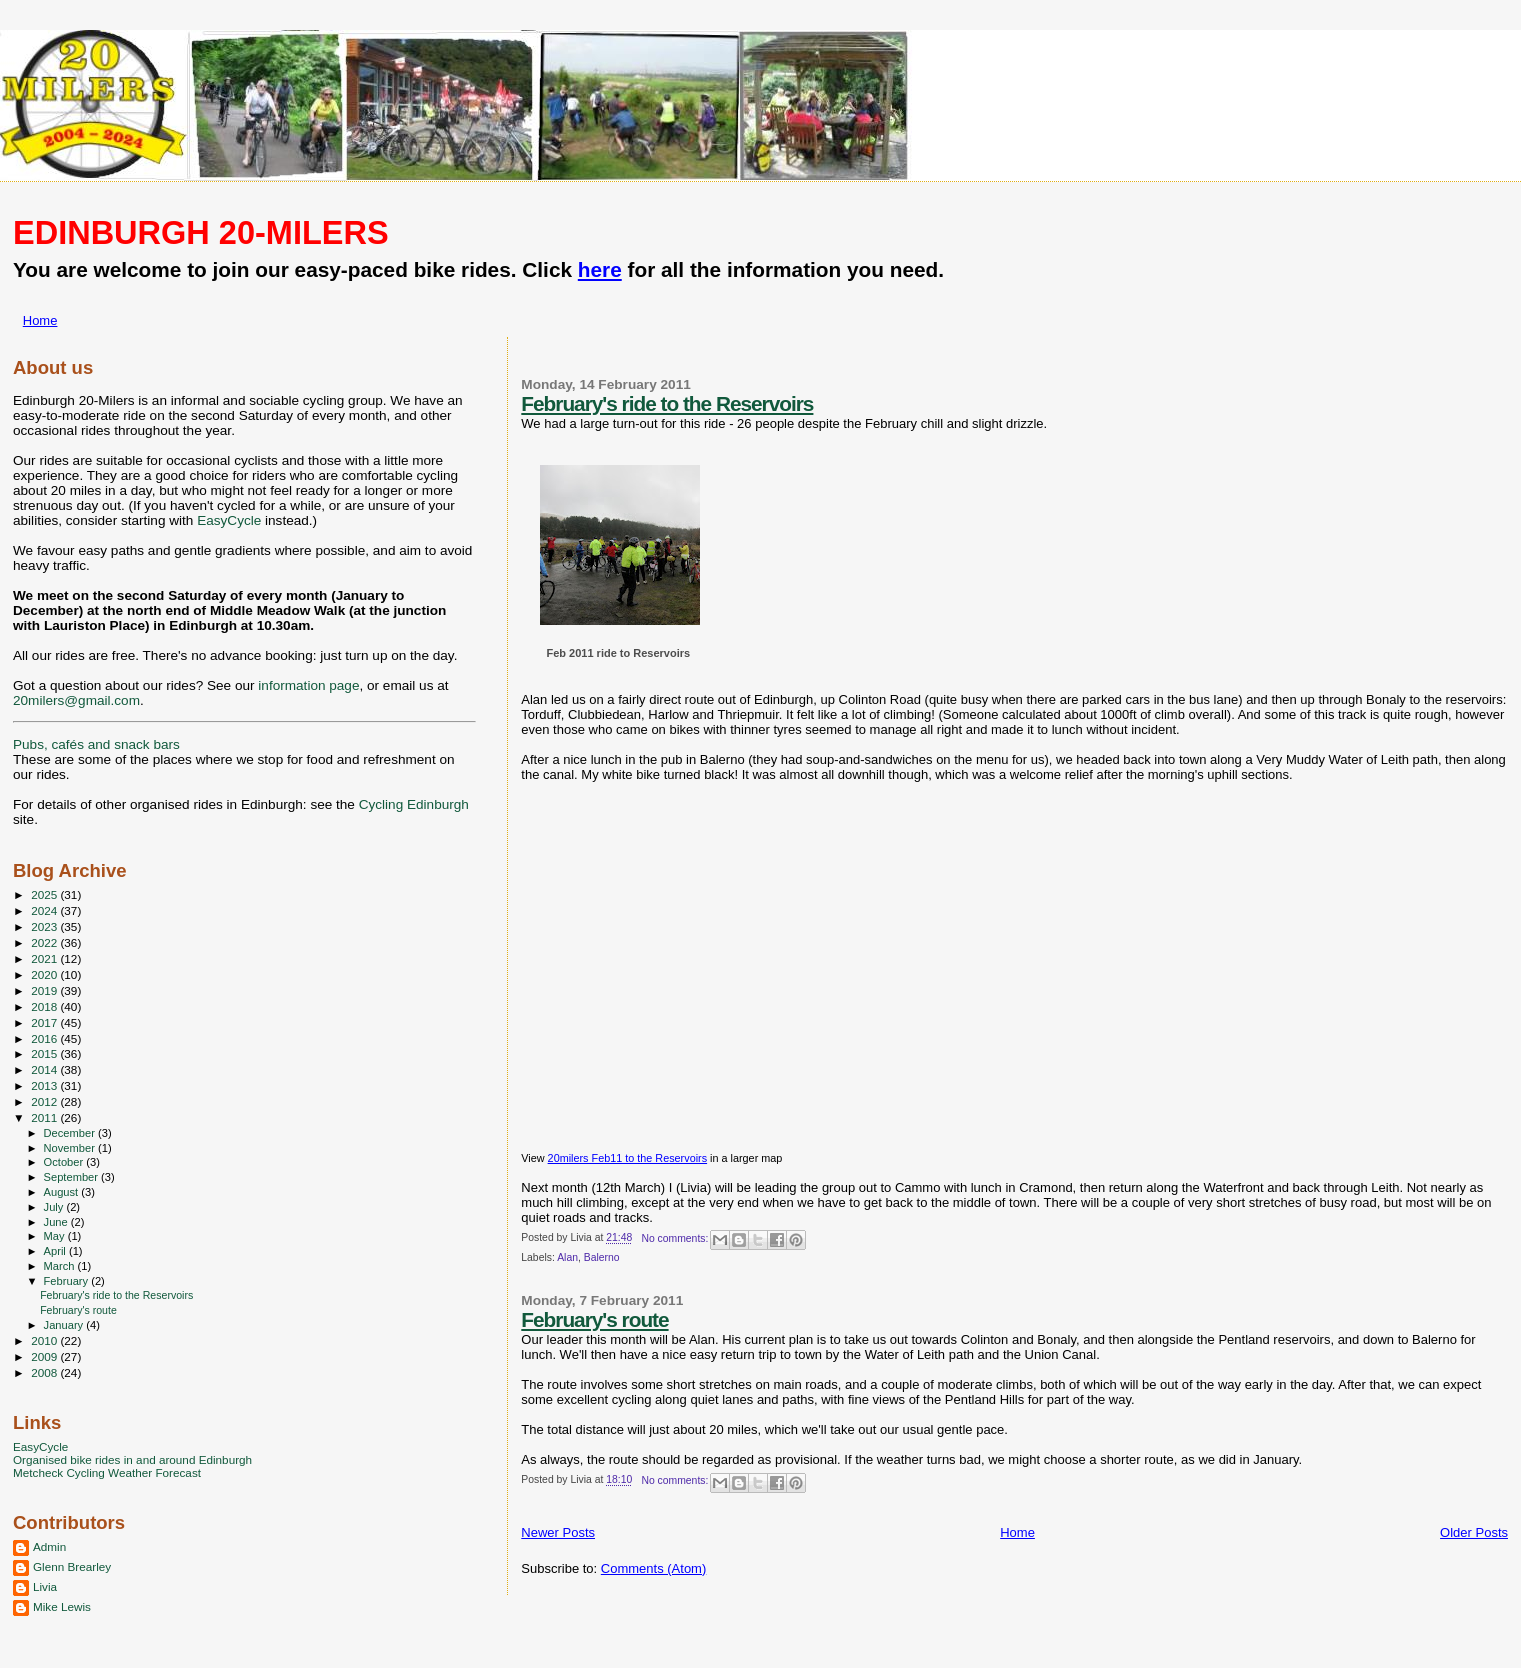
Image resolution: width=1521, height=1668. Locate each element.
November (71, 1148)
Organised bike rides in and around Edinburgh (132, 1459)
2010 (45, 1340)
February (68, 1281)
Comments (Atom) (653, 1568)
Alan (567, 1257)
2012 (45, 1101)
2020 (45, 974)
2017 (45, 1022)
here (600, 269)
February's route (594, 1319)
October (65, 1162)
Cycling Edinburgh (414, 804)
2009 (45, 1356)
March (61, 1266)
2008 (45, 1372)
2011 (45, 1117)
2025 (45, 894)
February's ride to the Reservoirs (667, 403)
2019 (45, 990)
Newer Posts (558, 1532)
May (56, 1236)
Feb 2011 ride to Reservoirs (618, 653)
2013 (45, 1085)
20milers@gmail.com (76, 700)
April (56, 1251)
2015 (45, 1053)
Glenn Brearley (72, 1566)
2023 (45, 926)
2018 (45, 1006)
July (55, 1207)
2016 (45, 1038)
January (65, 1325)
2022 (45, 942)
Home (40, 320)
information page (308, 685)
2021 (45, 958)
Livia (45, 1586)
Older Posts (1474, 1532)
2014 (45, 1069)
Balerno (602, 1257)
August (63, 1192)
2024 (45, 910)
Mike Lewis (62, 1606)
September (73, 1177)
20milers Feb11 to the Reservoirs (627, 1158)
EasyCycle (229, 520)
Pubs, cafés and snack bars (96, 744)
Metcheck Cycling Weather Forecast (107, 1472)
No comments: (676, 1238)
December (71, 1133)
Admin (49, 1546)
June (57, 1222)
